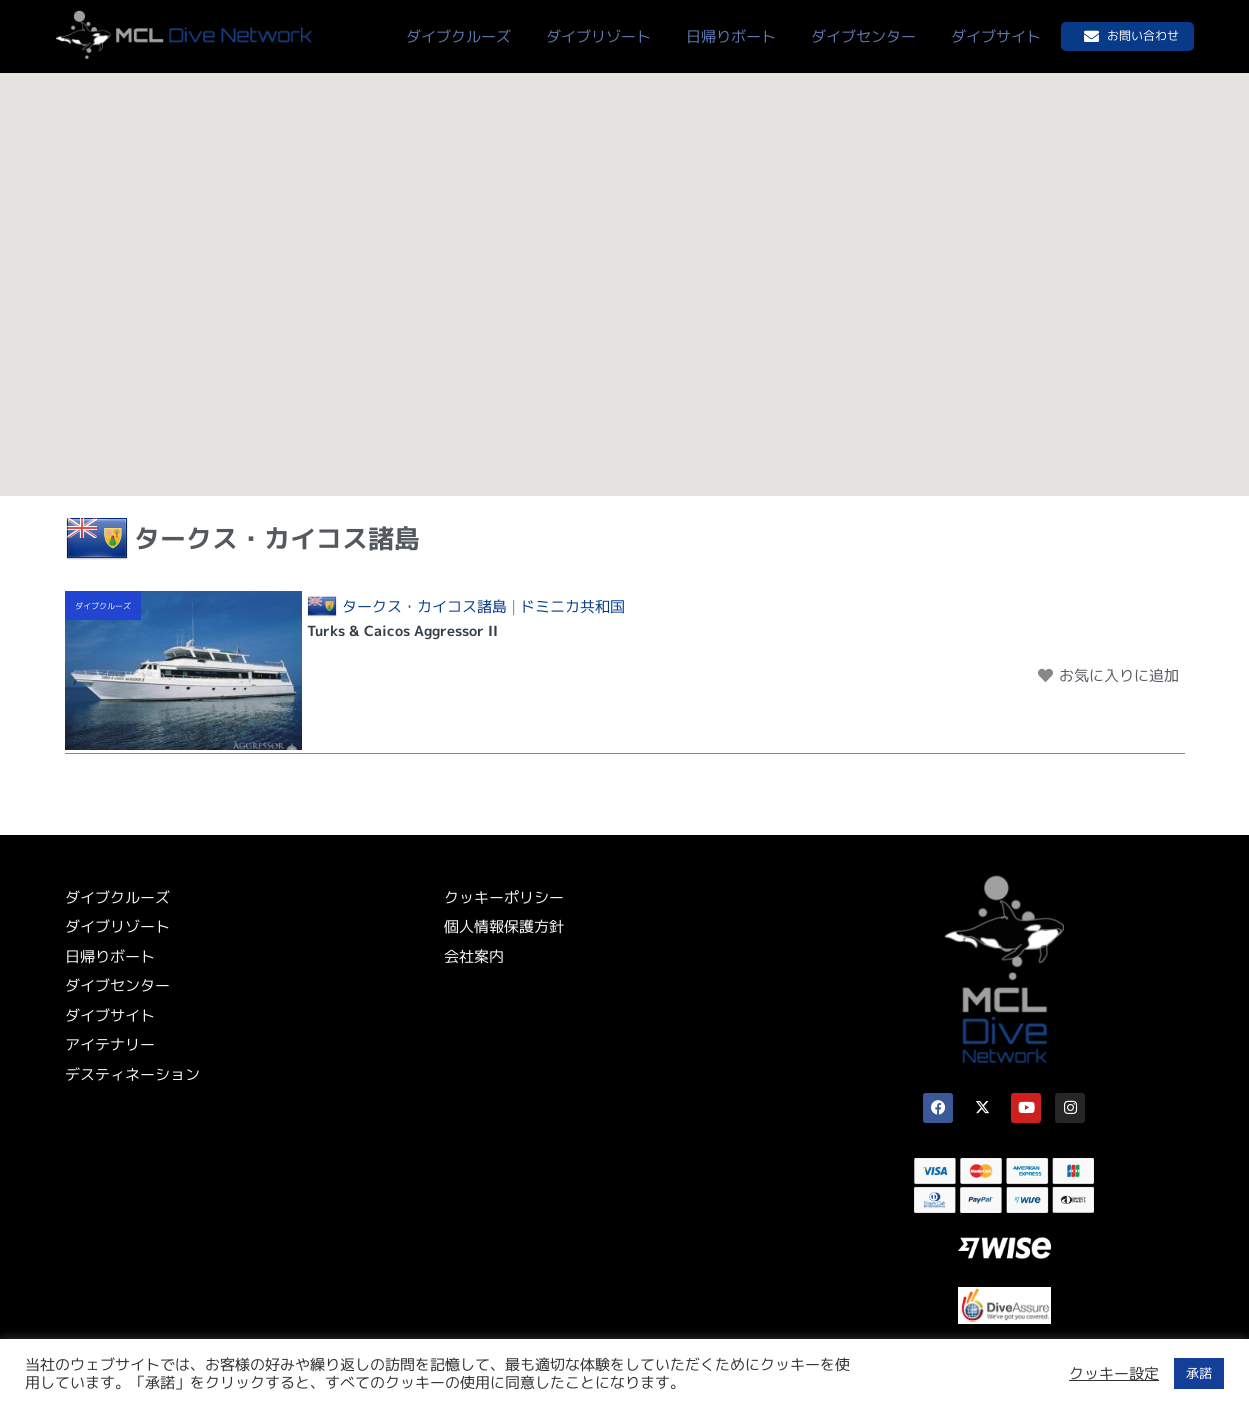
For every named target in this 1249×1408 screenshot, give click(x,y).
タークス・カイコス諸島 (424, 607)
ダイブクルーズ (103, 606)
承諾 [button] (1199, 1373)
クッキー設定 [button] (1114, 1374)
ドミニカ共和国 (572, 607)
